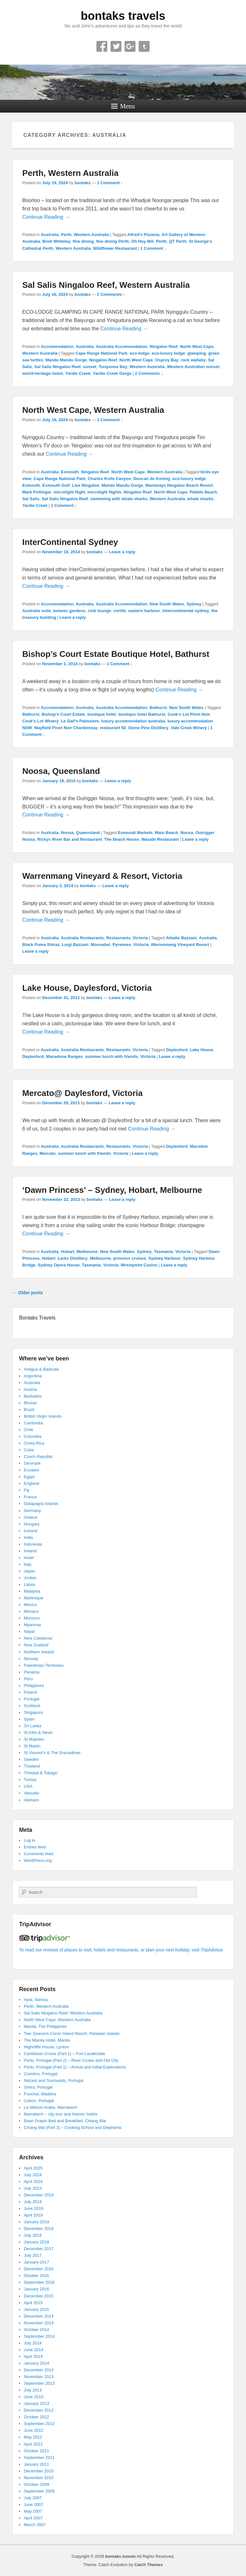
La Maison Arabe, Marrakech (50, 2107)
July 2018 (33, 2235)
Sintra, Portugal (38, 2087)
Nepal (29, 1631)
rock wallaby (193, 360)
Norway (31, 1658)
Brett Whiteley (56, 241)
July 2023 (33, 2188)
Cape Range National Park (101, 353)
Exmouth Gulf (56, 485)
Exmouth (70, 471)
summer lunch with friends (111, 1056)
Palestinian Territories (43, 1665)
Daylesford (176, 1049)
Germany (32, 1510)
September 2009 (39, 2491)
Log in (29, 1840)
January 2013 (36, 2403)
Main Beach (166, 832)
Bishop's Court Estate (63, 714)
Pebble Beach (203, 492)
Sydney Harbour (164, 1258)
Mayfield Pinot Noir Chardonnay (65, 727)
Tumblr (144, 46)
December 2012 (38, 2410)
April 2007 (33, 2518)
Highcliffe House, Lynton (46, 2046)
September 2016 (39, 2282)
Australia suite (36, 610)
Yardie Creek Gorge (112, 373)
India (28, 1537)
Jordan (30, 1577)
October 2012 (36, 2417)
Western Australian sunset (193, 366)
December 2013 (38, 2369)
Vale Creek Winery (189, 727)
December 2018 (38, 2228)
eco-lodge (139, 353)
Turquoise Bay (113, 366)
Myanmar (32, 1624)
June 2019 (33, 2208)
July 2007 (33, 2497)
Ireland (30, 1550)
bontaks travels (123, 15)
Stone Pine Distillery (148, 727)
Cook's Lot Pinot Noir (189, 714)
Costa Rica (34, 1443)
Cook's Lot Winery (40, 721)
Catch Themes (148, 2564)
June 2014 (33, 2349)
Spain (29, 1719)
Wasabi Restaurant (160, 839)
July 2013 (33, 2390)
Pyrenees (121, 944)
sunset (89, 366)
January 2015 (36, 2309)
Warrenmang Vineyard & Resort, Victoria (102, 876)
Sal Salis (30, 498)
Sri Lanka (32, 1725)
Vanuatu (31, 1793)
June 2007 (33, 2504)
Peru (28, 1678)
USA (28, 1786)
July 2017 (33, 2255)
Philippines (34, 1685)
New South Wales (167, 604)
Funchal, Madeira (40, 2094)
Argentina (33, 1376)
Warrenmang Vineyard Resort (180, 944)
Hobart (67, 1251)
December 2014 (38, 2316)
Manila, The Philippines (45, 2026)
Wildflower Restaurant (115, 248)
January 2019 (36, 2221)
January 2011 (36, 2464)
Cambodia (33, 1423)
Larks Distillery (72, 1258)
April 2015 (33, 2302)
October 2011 (36, 2450)
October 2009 (36, 2484)
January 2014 (36, 2363)
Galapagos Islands (41, 1503)
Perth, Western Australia (70, 173)
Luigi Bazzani (75, 944)
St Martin (32, 1746)
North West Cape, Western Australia (93, 410)
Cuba (29, 1449)
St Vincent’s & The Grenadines (52, 1752)
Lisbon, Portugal (39, 2100)
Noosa (67, 832)
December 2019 (38, 2195)
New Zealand (36, 1644)
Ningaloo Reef (163, 346)
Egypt (29, 1476)
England (31, 1483)
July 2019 (33, 2201)
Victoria (140, 937)
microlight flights (104, 492)
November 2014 (38, 2322)
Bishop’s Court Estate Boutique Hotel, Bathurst (115, 654)
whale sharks (200, 498)
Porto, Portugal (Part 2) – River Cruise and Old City (71, 2060)
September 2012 (39, 2423)
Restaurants (118, 937)
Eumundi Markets (135, 832)
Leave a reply (122, 551)
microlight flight (69, 492)
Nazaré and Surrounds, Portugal (53, 2080)
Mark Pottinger (36, 492)
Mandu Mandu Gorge (66, 360)
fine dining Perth (112, 241)
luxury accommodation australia (133, 721)
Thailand (32, 1766)
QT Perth (177, 241)
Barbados (33, 1396)
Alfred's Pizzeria (143, 234)
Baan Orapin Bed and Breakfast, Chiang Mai (65, 2120)
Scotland (32, 1705)
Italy (27, 1564)
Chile (28, 1429)
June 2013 (33, 2396)
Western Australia (91, 234)
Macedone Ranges (64, 1056)
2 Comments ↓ (111, 294)
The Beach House (121, 839)
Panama (31, 1672)
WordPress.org (37, 1860)
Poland (30, 1692)
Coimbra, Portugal (40, 2073)
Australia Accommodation (121, 346)
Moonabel (100, 944)
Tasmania (163, 1251)
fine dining (83, 241)
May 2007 (33, 2511)
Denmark (32, 1463)
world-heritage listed (42, 373)
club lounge (99, 610)
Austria (30, 1389)
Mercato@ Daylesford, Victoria (82, 1093)
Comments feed (38, 1853)
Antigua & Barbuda (41, 1369)
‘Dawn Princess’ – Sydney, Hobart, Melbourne (112, 1190)
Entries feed (35, 1847)
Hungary (31, 1524)
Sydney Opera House (59, 1265)
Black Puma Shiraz (40, 944)
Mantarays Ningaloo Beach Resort (179, 485)
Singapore (33, 1712)
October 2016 (36, 2275)
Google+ (130, 46)
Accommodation (57, 346)
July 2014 (33, 2343)
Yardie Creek (78, 373)
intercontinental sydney (185, 610)
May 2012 (33, 2437)
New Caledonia (38, 1638)
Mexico (30, 1604)
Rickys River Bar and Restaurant (69, 839)
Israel (29, 1557)
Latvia (29, 1584)
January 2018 (36, 2242)
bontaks (83, 182)
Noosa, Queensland (61, 771)
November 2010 (38, 2477)
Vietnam (31, 1800)
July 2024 (33, 2174)
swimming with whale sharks (118, 498)
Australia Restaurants (82, 937)
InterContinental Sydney (70, 542)
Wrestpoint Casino (139, 1265)
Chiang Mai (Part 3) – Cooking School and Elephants (72, 2127)
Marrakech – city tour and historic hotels (60, 2114)
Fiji (26, 1490)
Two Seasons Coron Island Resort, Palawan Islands (71, 2033)
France (30, 1496)
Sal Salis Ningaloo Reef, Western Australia (106, 285)
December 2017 (38, 2248)
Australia (50, 234)
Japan (29, 1571)
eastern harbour (144, 610)
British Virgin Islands (43, 1416)
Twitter (116, 46)
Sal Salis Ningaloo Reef (57, 366)
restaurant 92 (113, 727)
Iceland (30, 1530)
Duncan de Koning (151, 478)
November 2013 (38, 2376)
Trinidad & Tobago (40, 1772)
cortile (119, 610)
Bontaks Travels (37, 1317)
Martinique (33, 1597)
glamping (196, 353)
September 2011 (39, 2457)
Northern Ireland (39, 1652)
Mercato (48, 1153)
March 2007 (35, 2524)
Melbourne (87, 1251)
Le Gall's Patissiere (80, 721)
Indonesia (33, 1544)
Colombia (32, 1436)
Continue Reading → (46, 217)
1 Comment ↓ (110, 182)
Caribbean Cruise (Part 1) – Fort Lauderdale (64, 2053)
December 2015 (38, 2296)
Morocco (32, 1618)
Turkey (30, 1779)
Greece (30, 1517)
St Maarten (34, 1739)
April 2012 (33, 2444)
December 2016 (38, 2268)
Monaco (31, 1611)
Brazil (29, 1409)
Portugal (31, 1699)
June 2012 (33, 2430)
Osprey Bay (166, 360)
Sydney (193, 604)
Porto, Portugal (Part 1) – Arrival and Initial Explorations (75, 2067)
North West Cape (197, 346)
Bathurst (158, 707)
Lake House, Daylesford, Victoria (87, 988)
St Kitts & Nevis (38, 1732)
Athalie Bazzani (181, 937)
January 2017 (36, 2262)
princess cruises (129, 1258)
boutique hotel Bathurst (141, 714)
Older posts (27, 1292)
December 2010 (38, 2471)
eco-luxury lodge (168, 353)
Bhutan (30, 1402)
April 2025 (33, 2168)
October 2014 (36, 2329)
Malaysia (32, 1591)
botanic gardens (69, 610)
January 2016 (36, 2289)
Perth (66, 234)
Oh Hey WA (142, 241)
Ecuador (31, 1470)
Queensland (88, 832)
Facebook (101, 46)
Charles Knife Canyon (109, 478)
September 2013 (39, 2383)
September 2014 (39, 2336)
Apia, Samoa (35, 1999)
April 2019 (33, 2215)
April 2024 (33, 2181)
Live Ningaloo (85, 485)
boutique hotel (101, 714)
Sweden (31, 1759)
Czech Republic (38, 1456)
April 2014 (33, 2356)
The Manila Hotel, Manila (47, 2040)
